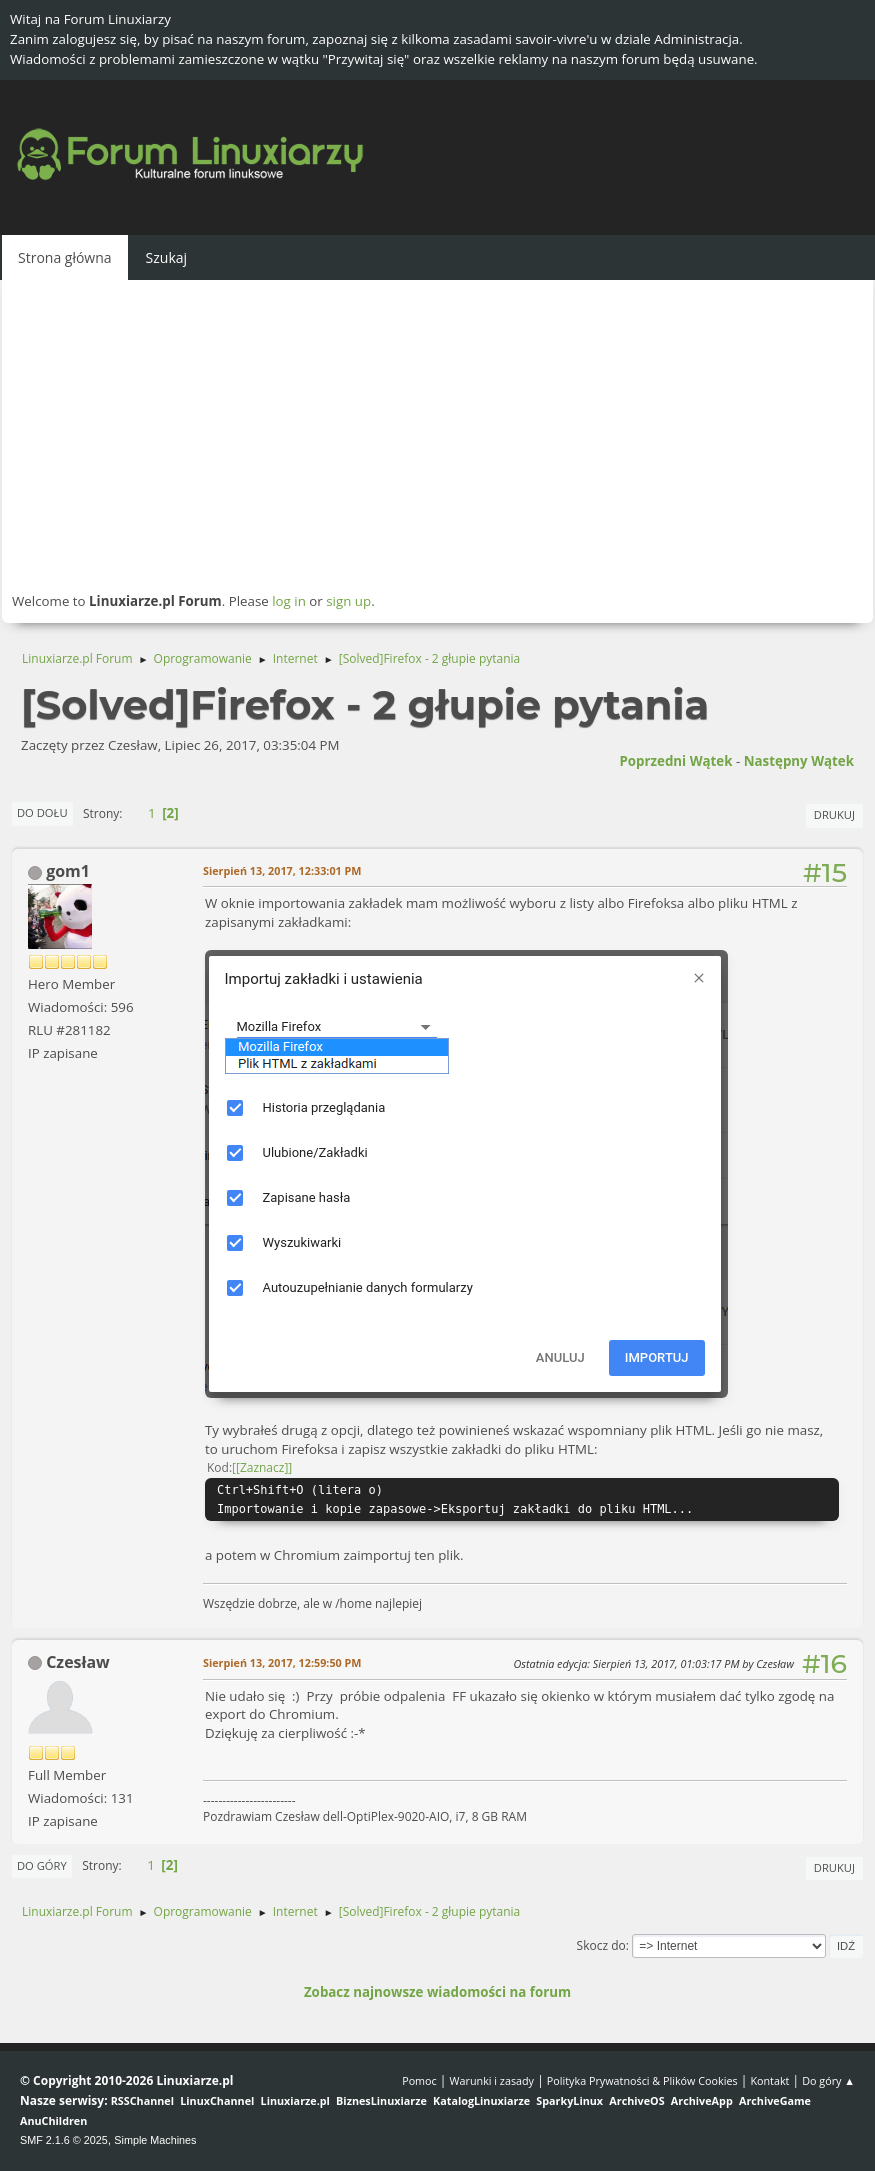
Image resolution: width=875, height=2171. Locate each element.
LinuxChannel (217, 2100)
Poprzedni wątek (675, 761)
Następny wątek (799, 761)
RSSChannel (142, 2100)
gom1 (68, 871)
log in (289, 601)
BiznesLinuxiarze (381, 2100)
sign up (348, 601)
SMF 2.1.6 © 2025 (64, 2140)
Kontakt (769, 2080)
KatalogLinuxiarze (481, 2100)
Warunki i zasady (492, 2080)
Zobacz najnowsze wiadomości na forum (437, 1992)
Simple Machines (155, 2140)
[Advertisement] (437, 435)
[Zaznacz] (262, 1467)
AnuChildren (53, 2120)
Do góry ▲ (828, 2080)
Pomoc (419, 2080)
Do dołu (42, 812)
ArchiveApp (702, 2100)
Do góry (42, 1865)
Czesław (78, 1662)
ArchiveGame (775, 2100)
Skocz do (601, 1945)
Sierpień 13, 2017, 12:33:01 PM (282, 870)
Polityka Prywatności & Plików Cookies (642, 2080)
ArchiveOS (636, 2100)
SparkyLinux (569, 2100)
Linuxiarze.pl (295, 2100)
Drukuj (834, 814)
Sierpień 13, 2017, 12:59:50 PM (282, 1662)
